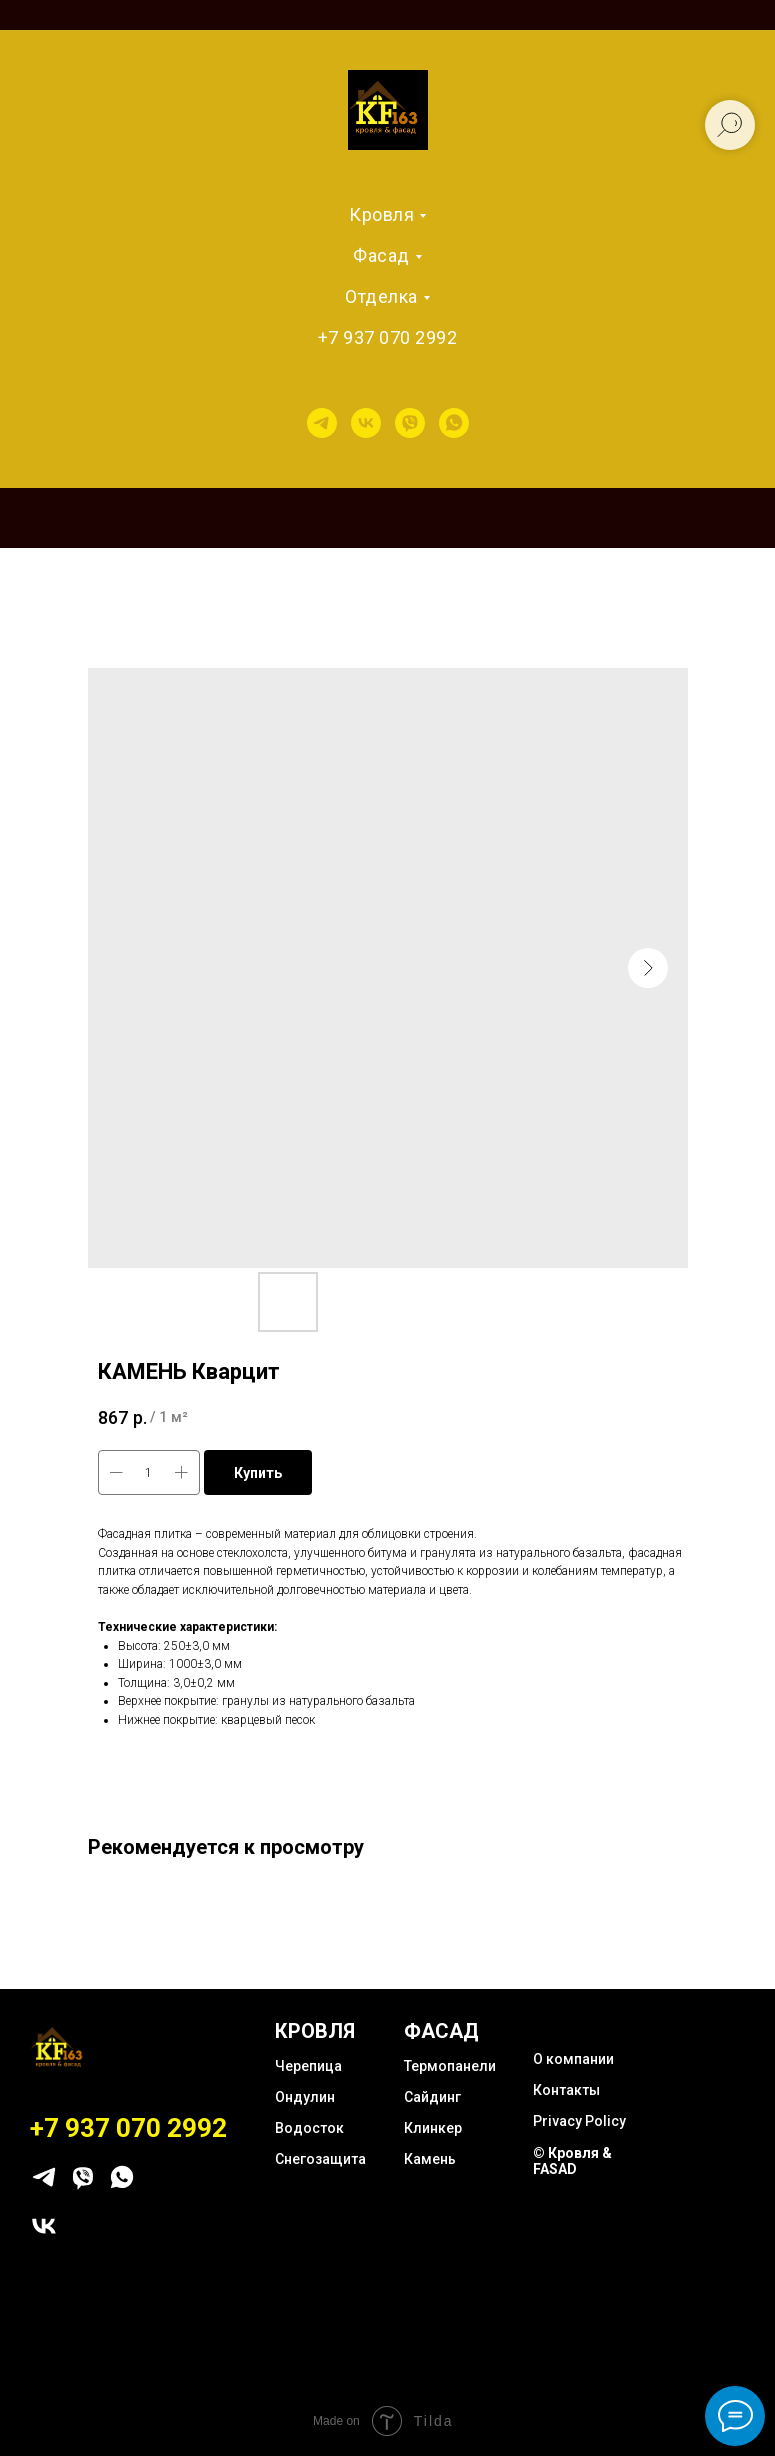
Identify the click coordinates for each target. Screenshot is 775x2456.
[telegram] (322, 423)
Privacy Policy (579, 2121)
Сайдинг (432, 2097)
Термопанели (450, 2066)
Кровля (381, 214)
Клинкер (433, 2128)
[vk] (366, 423)
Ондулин (305, 2097)
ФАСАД (441, 2031)
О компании (573, 2059)
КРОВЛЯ (315, 2031)
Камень (430, 2159)
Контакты (566, 2090)
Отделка (381, 296)
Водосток (309, 2128)
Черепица (308, 2066)
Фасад (381, 255)
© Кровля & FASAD (572, 2161)
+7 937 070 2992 (388, 337)
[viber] (410, 423)
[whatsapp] (454, 423)
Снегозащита (320, 2159)
